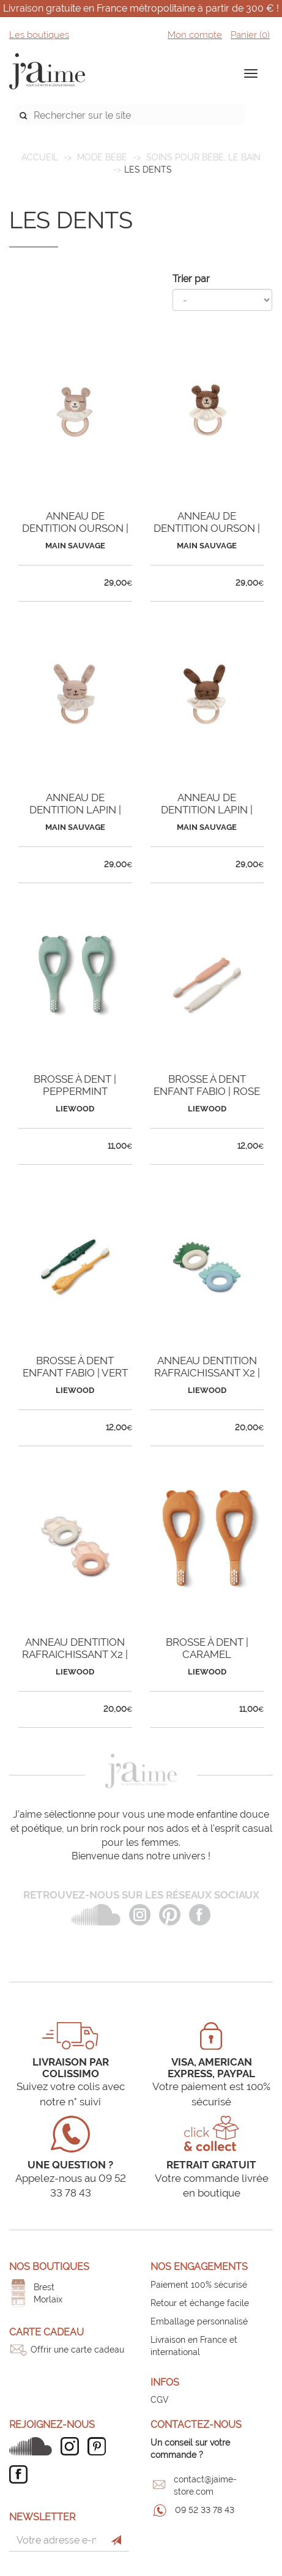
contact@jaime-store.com (205, 2485)
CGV (159, 2400)
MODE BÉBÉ (102, 157)
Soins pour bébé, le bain (203, 157)
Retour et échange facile (199, 2303)
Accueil (39, 157)
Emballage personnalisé (199, 2321)
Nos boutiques (49, 2266)
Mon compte (195, 34)
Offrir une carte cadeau (77, 2349)
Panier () (250, 34)
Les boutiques (39, 34)
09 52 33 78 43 (204, 2510)
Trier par (191, 279)
